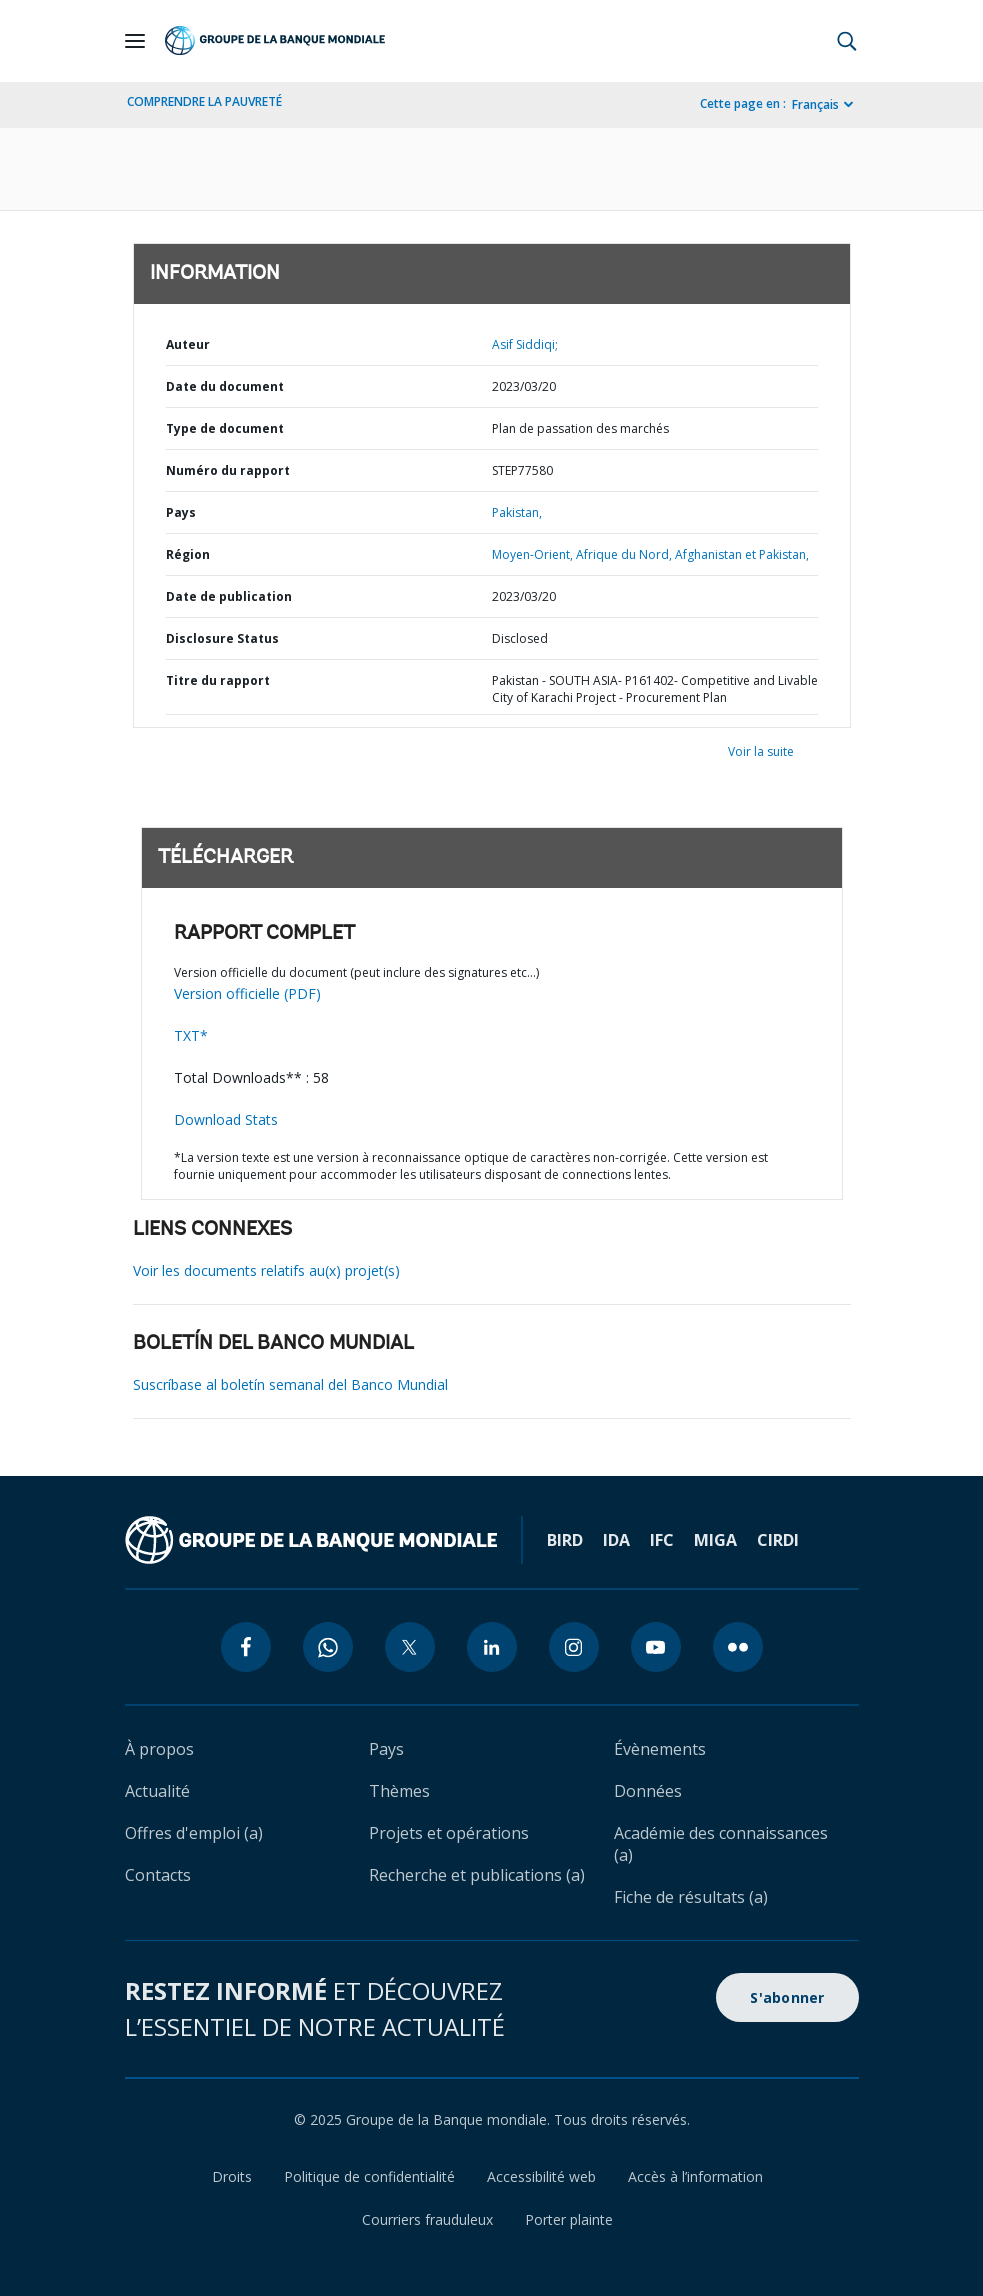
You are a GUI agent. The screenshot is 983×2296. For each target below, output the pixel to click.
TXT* (191, 1035)
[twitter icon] (410, 1647)
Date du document (225, 386)
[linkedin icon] (492, 1647)
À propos (159, 1749)
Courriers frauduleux (427, 2219)
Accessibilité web (541, 2176)
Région (188, 554)
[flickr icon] (738, 1647)
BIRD (565, 1540)
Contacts (158, 1875)
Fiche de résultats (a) (691, 1897)
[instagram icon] (574, 1647)
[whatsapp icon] (328, 1647)
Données (648, 1791)
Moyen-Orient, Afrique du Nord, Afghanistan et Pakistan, (650, 554)
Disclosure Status (222, 638)
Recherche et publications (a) (477, 1875)
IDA (616, 1540)
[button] (847, 41)
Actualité (157, 1791)
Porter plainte (569, 2219)
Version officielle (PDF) (247, 993)
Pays (181, 512)
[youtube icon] (656, 1647)
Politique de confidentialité (369, 2176)
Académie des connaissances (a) (721, 1844)
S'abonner (787, 1997)
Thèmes (399, 1791)
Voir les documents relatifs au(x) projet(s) (266, 1270)
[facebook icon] (246, 1647)
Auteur (188, 344)
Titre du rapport (218, 680)
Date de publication (229, 596)
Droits (232, 2176)
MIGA (715, 1540)
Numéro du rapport (228, 470)
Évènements (660, 1749)
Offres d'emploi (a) (194, 1833)
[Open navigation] (135, 41)
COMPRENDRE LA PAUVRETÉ (204, 101)
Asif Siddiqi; (525, 344)
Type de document (225, 428)
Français (815, 104)
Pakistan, (517, 512)
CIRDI (778, 1540)
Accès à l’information (695, 2176)
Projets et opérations (449, 1833)
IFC (662, 1540)
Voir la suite (761, 751)
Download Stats (226, 1119)
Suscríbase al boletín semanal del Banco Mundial (290, 1384)
